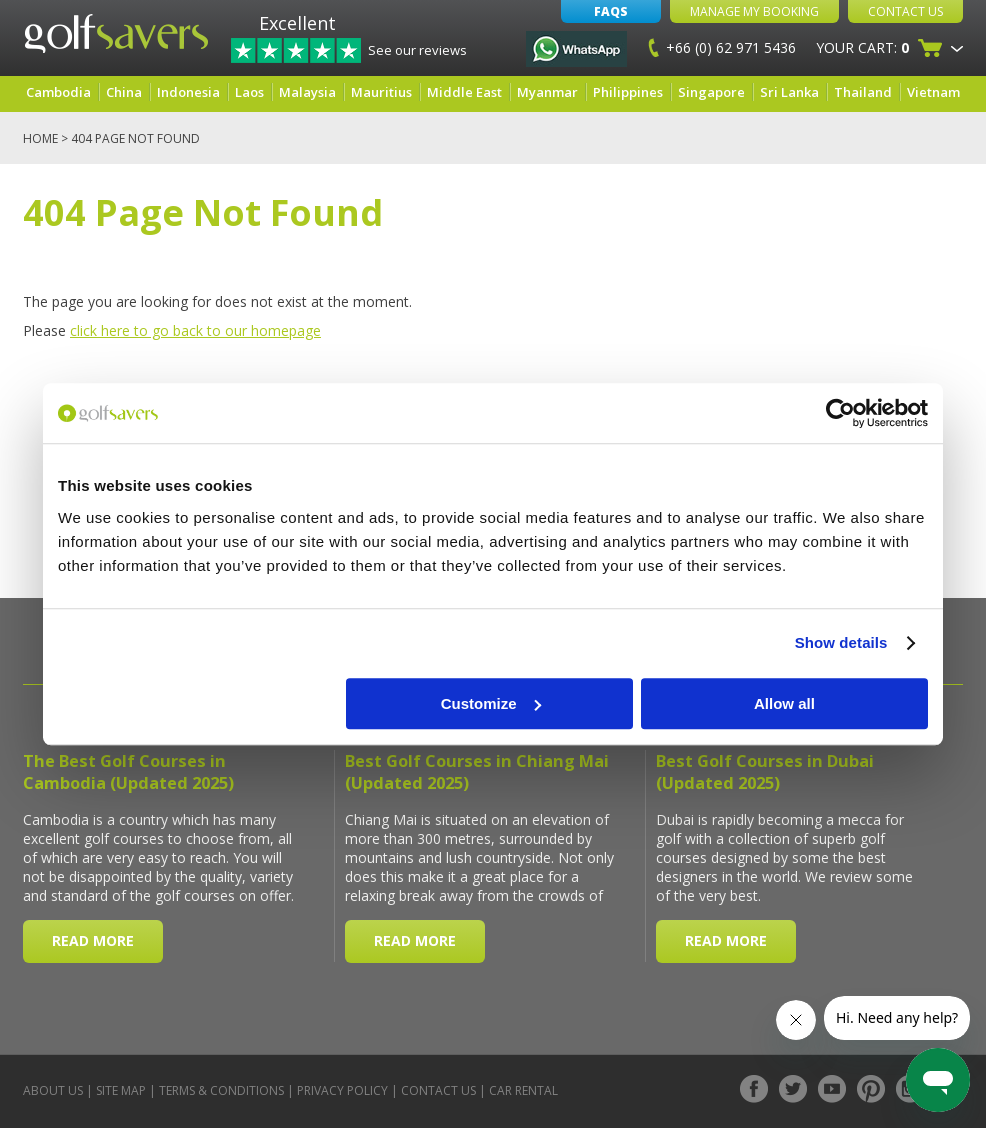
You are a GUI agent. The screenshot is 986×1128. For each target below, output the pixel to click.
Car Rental (523, 1090)
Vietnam (933, 92)
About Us (53, 1090)
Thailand (863, 92)
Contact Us (905, 11)
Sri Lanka (789, 92)
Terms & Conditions (221, 1090)
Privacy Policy (342, 1090)
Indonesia (188, 92)
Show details (841, 642)
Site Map (121, 1090)
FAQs (611, 11)
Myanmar (547, 92)
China (124, 92)
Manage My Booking (754, 11)
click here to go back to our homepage (195, 330)
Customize (491, 703)
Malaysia (307, 92)
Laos (249, 92)
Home (40, 138)
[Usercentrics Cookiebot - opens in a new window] (840, 413)
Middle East (464, 92)
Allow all (784, 703)
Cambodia (58, 92)
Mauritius (381, 92)
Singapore (711, 92)
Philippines (628, 92)
